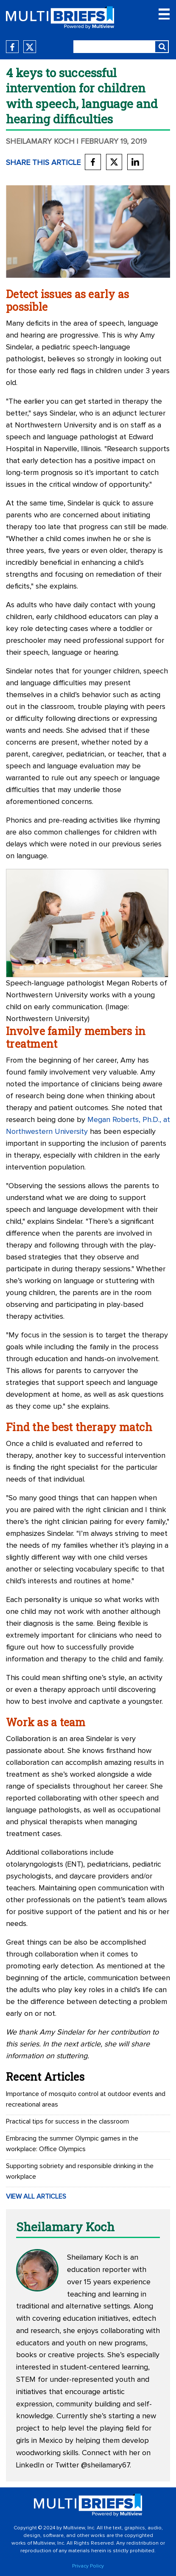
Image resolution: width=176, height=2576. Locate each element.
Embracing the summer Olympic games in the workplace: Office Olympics (72, 2143)
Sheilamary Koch (40, 141)
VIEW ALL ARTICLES (36, 2196)
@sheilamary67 (105, 2465)
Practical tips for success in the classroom (67, 2121)
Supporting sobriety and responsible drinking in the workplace (80, 2171)
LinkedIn (30, 2465)
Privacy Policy (88, 2566)
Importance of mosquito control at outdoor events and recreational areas (85, 2099)
